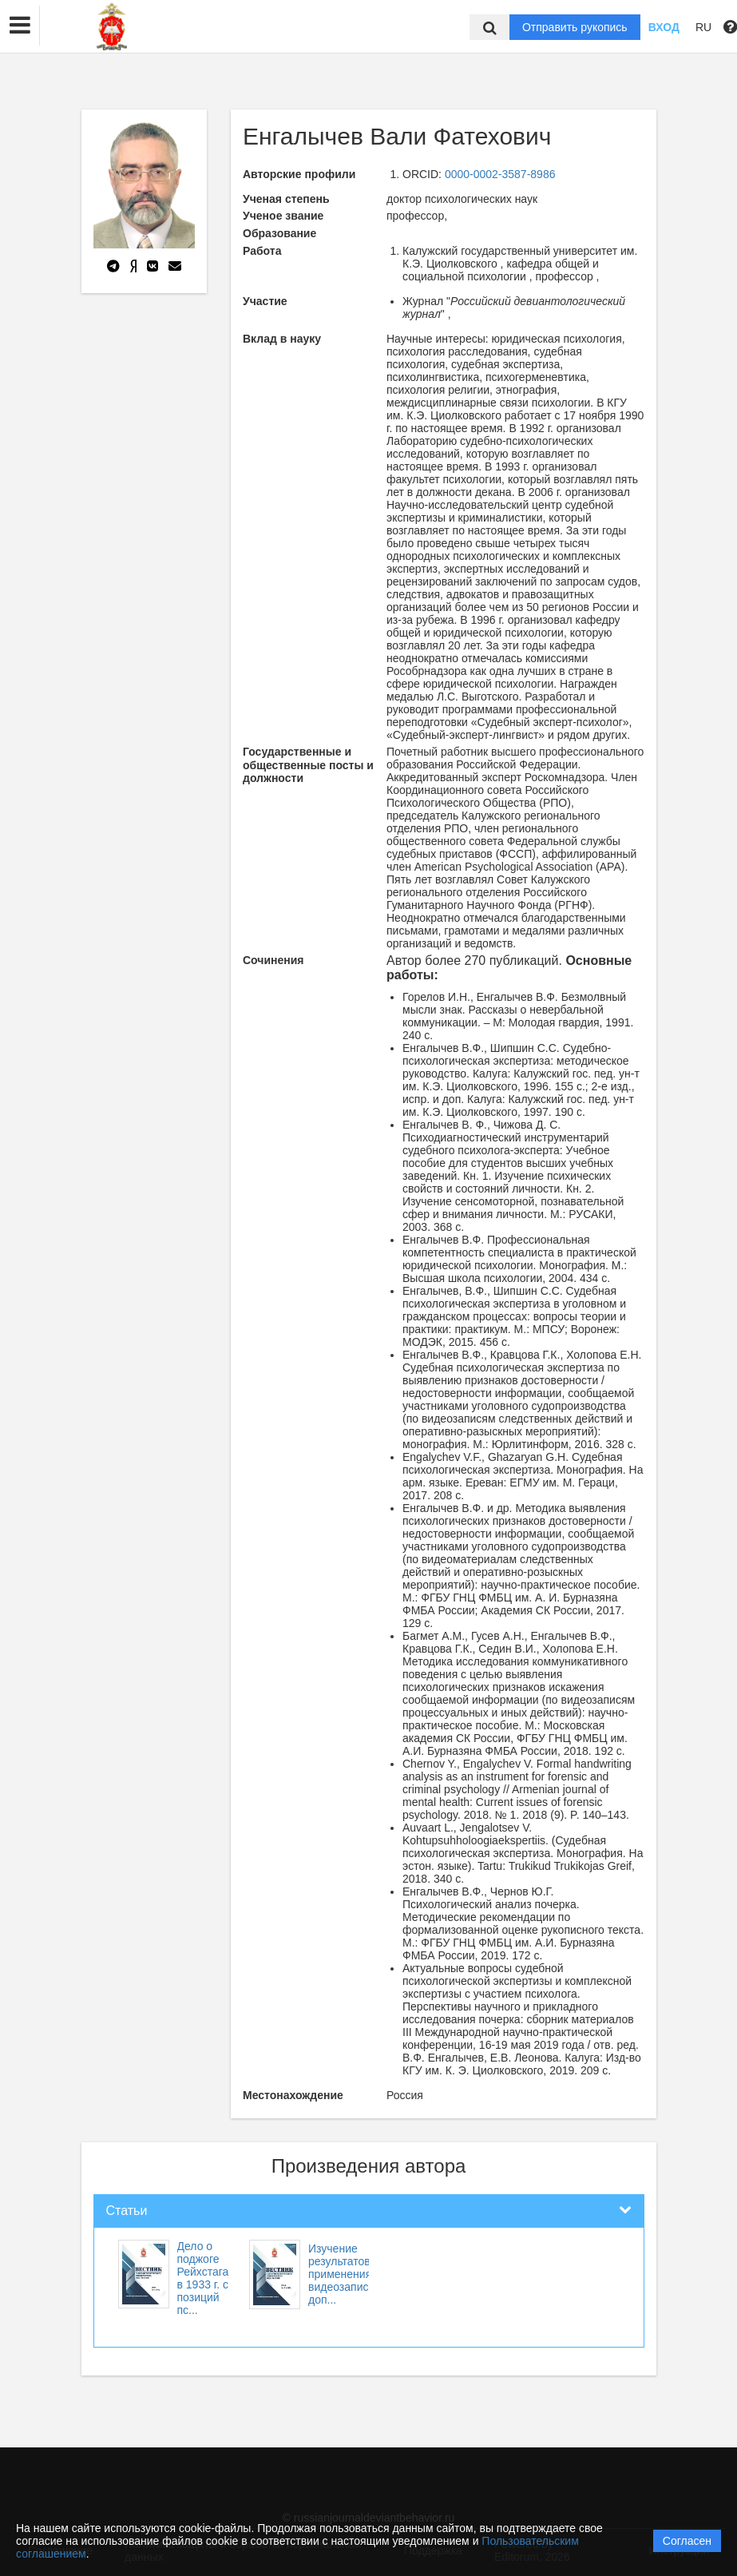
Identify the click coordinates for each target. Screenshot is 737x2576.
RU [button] (703, 27)
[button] (20, 26)
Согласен (687, 2540)
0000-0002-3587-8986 (500, 174)
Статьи (127, 2210)
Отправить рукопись (575, 27)
